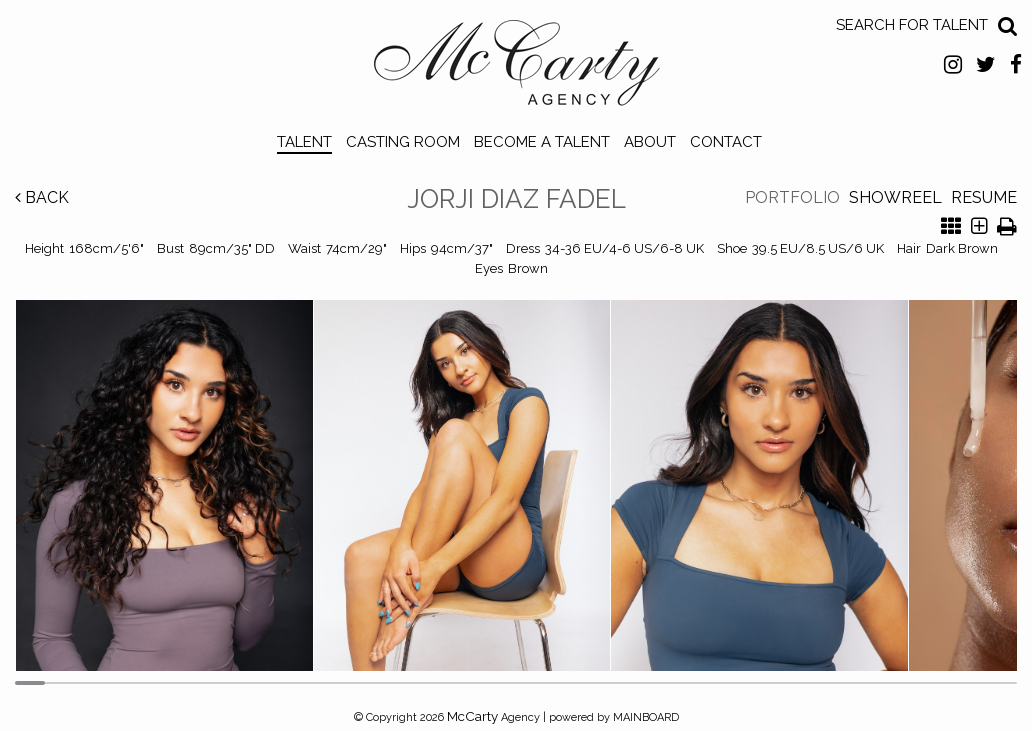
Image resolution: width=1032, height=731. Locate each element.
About (650, 142)
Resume (984, 197)
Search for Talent (912, 25)
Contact (726, 142)
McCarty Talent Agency (516, 68)
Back (42, 197)
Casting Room (403, 142)
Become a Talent (542, 142)
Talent (304, 142)
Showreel (895, 197)
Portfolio (792, 197)
